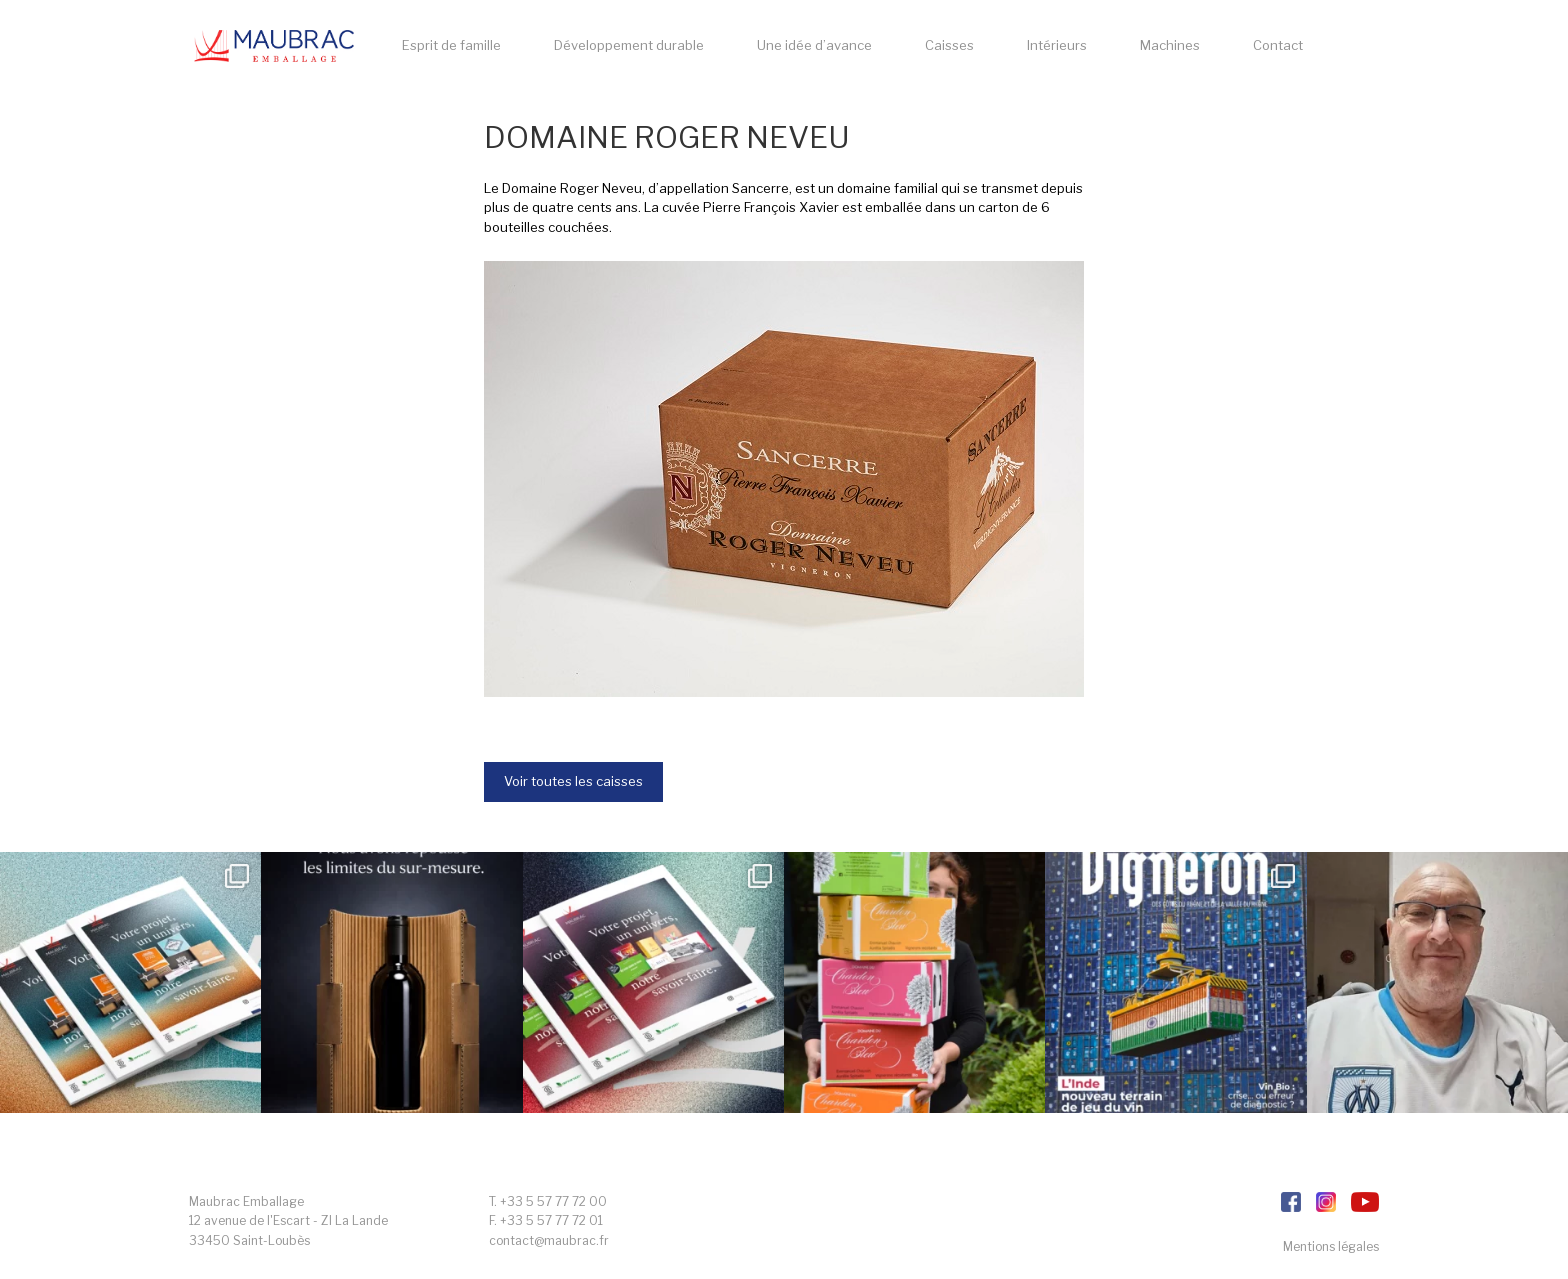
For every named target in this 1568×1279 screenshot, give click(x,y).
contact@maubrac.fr (549, 1240)
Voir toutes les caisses (573, 781)
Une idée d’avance (814, 45)
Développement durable (629, 45)
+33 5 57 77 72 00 (553, 1201)
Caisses (949, 45)
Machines (1170, 45)
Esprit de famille (451, 45)
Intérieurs (1057, 45)
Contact (1278, 45)
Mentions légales (1331, 1246)
